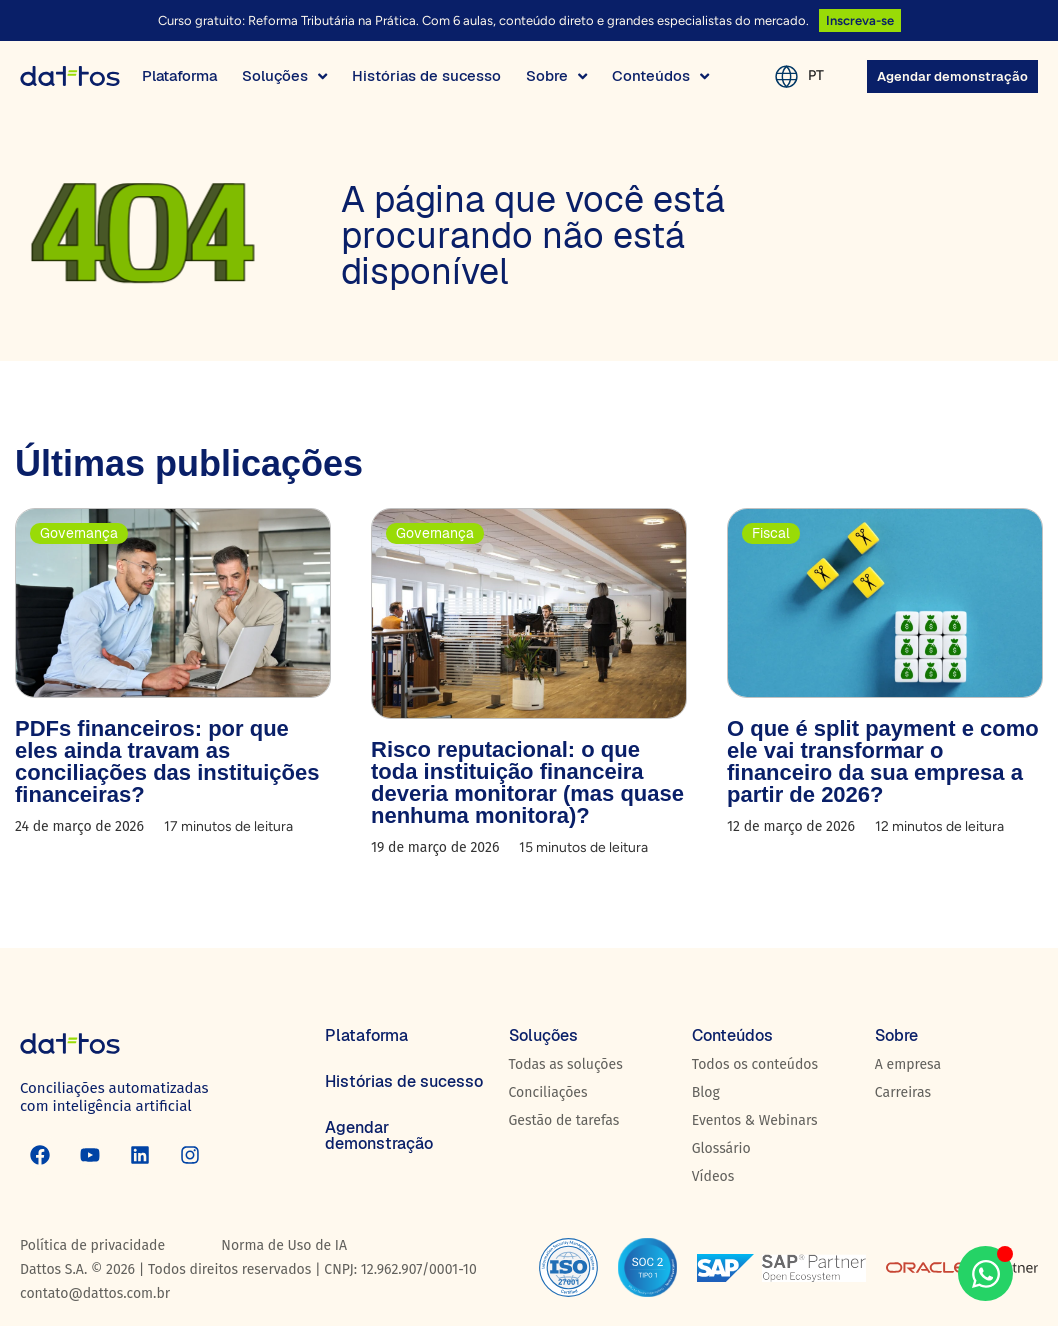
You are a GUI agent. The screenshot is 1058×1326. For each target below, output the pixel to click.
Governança (79, 533)
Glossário (721, 1148)
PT (816, 75)
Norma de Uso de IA (284, 1245)
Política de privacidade (92, 1245)
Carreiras (903, 1092)
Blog (706, 1092)
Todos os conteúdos (755, 1064)
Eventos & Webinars (755, 1120)
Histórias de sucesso (404, 1081)
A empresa (908, 1064)
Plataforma (366, 1035)
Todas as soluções (566, 1064)
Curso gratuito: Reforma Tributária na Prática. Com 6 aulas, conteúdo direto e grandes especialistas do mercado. (483, 20)
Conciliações (548, 1092)
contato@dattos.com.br (95, 1293)
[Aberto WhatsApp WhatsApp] (985, 1273)
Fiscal (771, 533)
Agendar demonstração (379, 1135)
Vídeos (713, 1176)
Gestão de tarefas (564, 1120)
